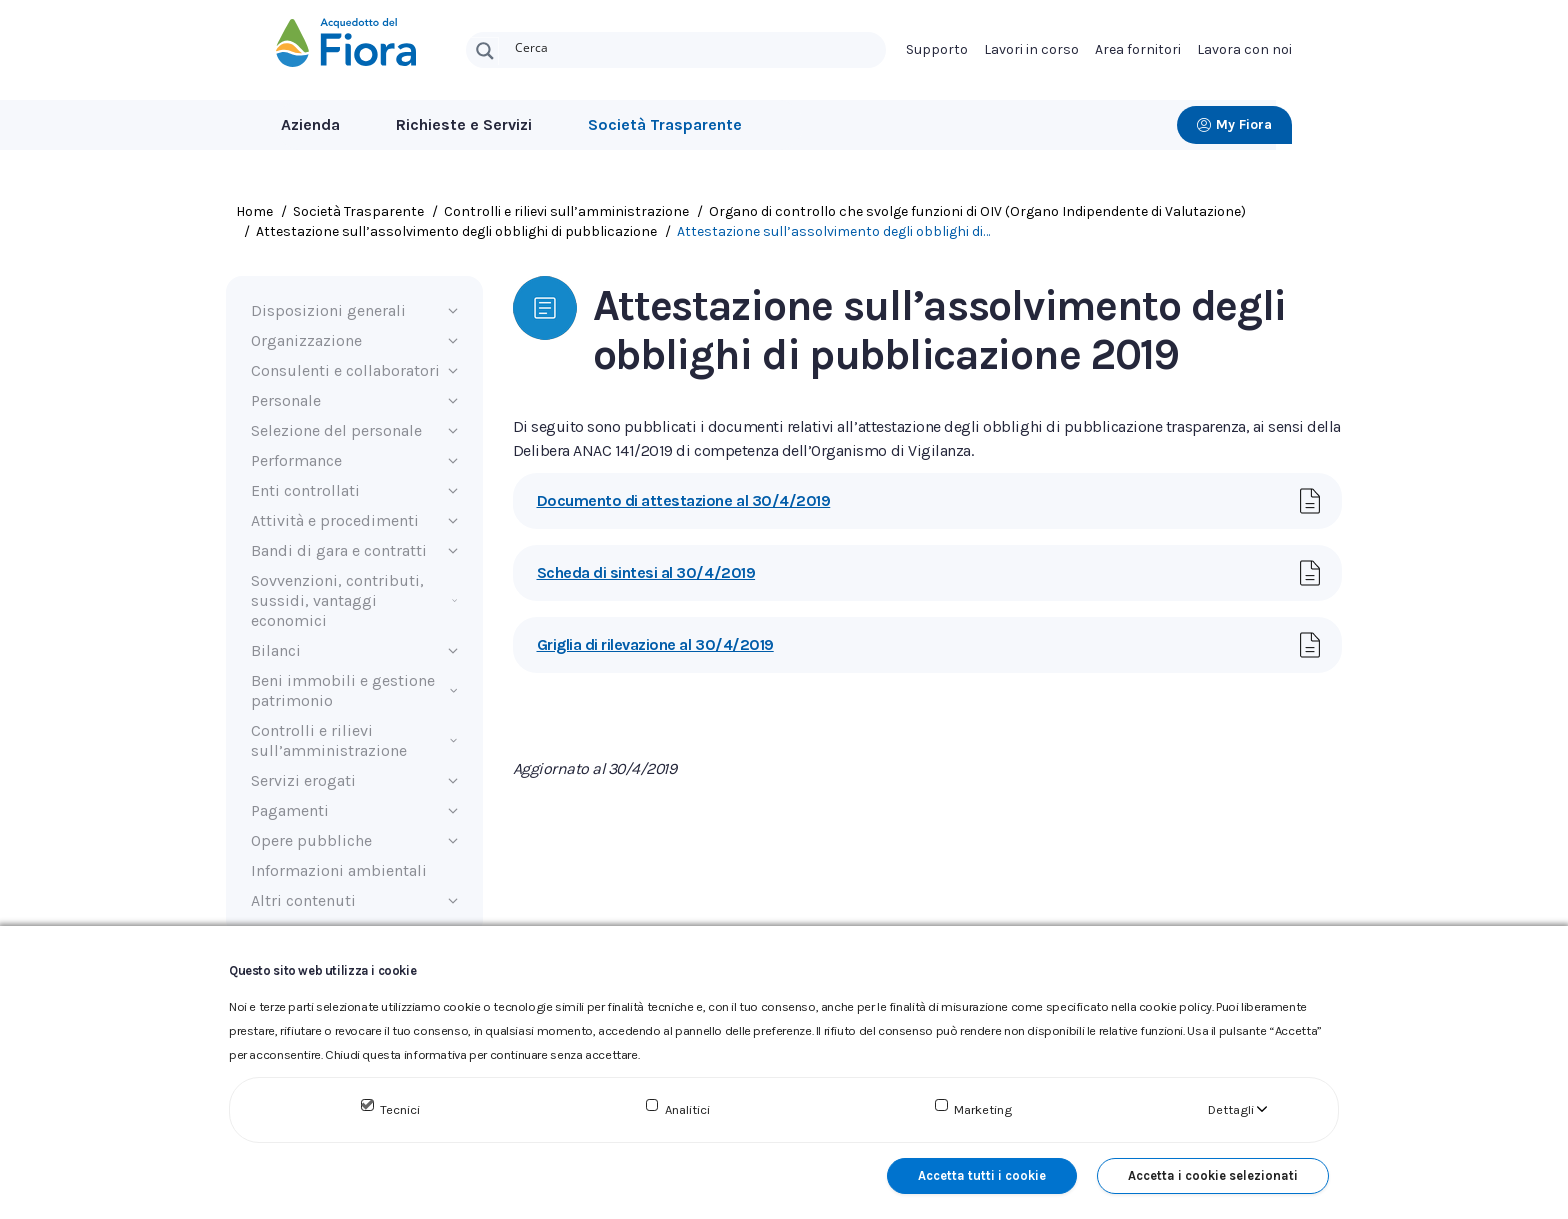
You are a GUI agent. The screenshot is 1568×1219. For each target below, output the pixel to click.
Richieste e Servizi (464, 124)
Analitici (687, 1109)
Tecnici (400, 1109)
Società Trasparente (665, 124)
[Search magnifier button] (485, 51)
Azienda (310, 124)
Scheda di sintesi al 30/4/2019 (646, 572)
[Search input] (696, 46)
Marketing (983, 1109)
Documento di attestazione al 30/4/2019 (684, 500)
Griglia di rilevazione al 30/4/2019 (655, 644)
